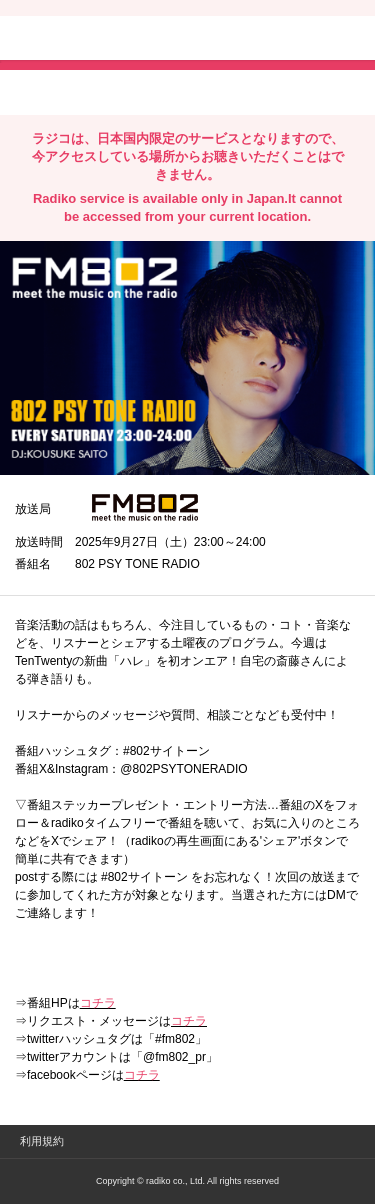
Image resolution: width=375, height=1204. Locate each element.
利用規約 (42, 1141)
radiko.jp (75, 40)
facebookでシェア (127, 91)
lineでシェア (219, 91)
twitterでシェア (45, 91)
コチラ (98, 1003)
